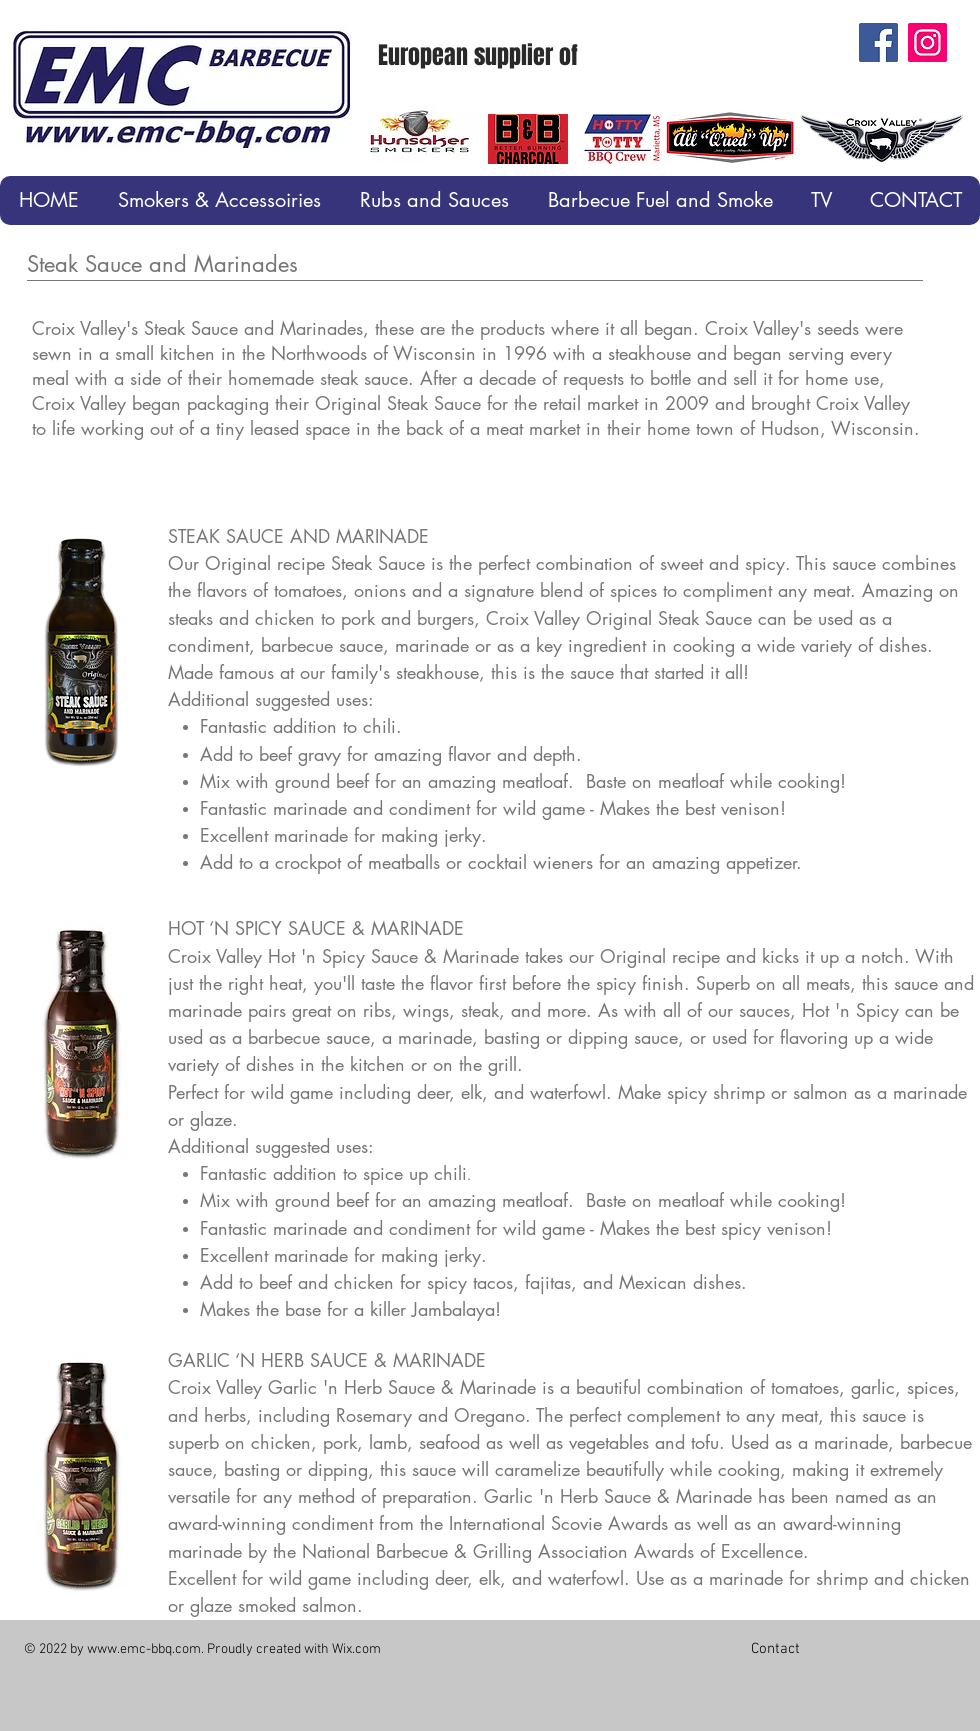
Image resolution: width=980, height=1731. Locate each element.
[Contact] (775, 1649)
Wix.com (356, 1649)
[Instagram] (927, 42)
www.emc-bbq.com (144, 1649)
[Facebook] (878, 42)
